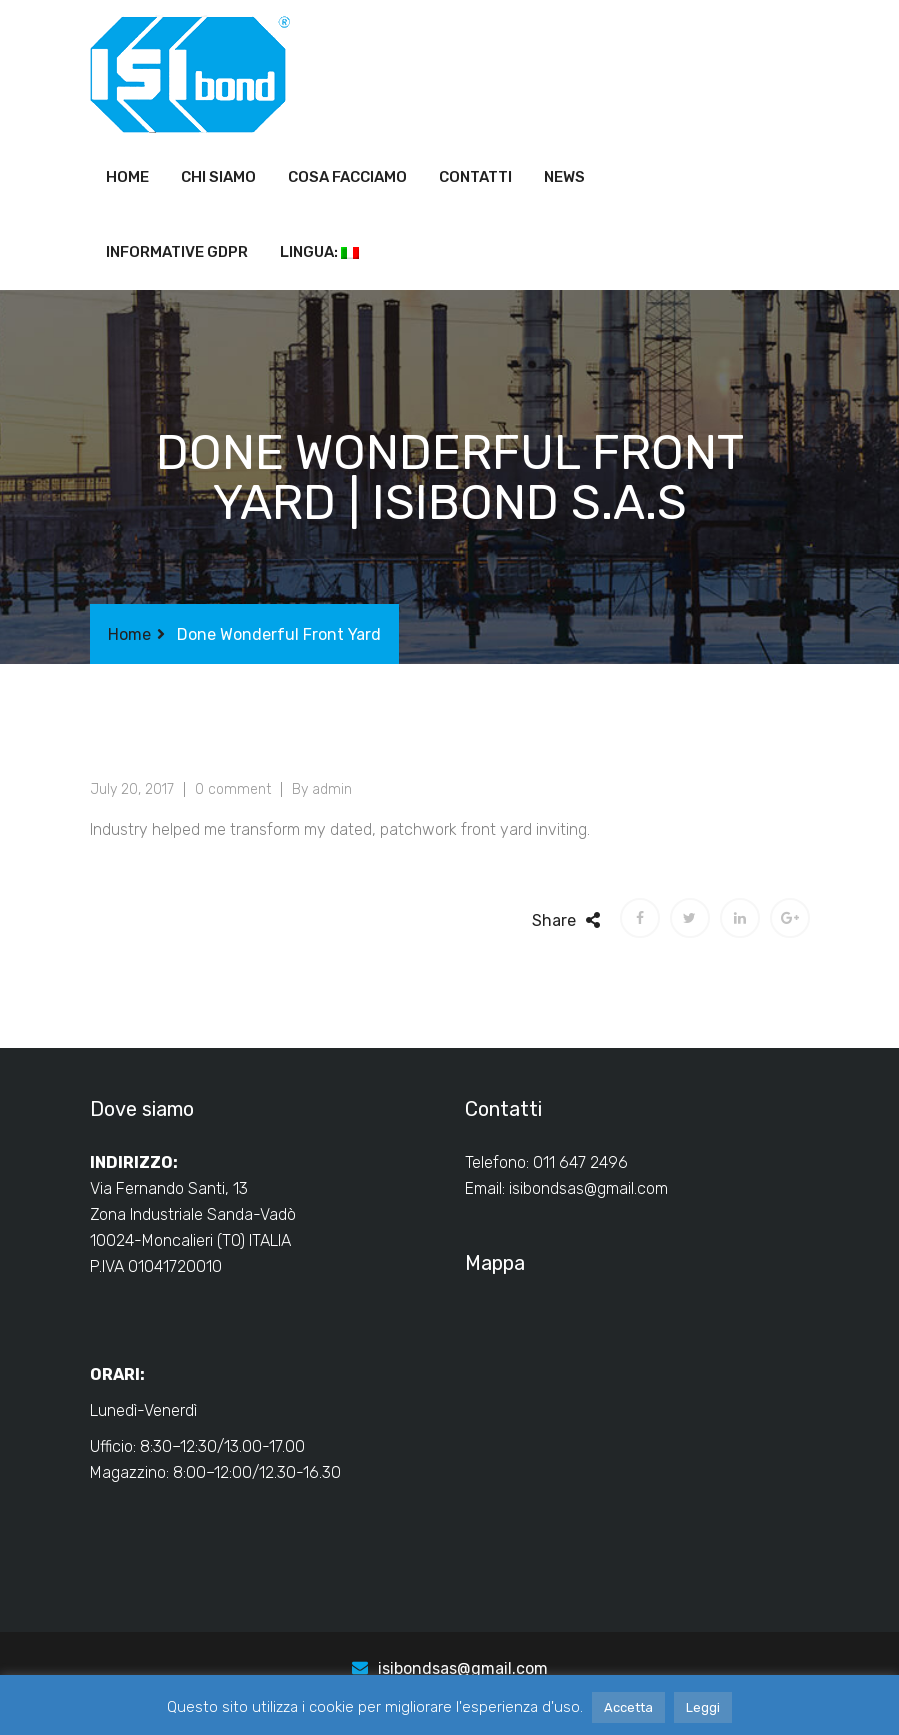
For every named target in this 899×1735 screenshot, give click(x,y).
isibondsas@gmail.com (588, 1188)
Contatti (475, 177)
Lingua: (319, 252)
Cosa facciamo (347, 177)
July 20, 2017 (132, 789)
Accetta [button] (628, 1707)
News (564, 177)
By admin (322, 789)
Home (127, 177)
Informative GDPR (177, 252)
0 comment (233, 789)
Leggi (703, 1707)
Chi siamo (218, 177)
